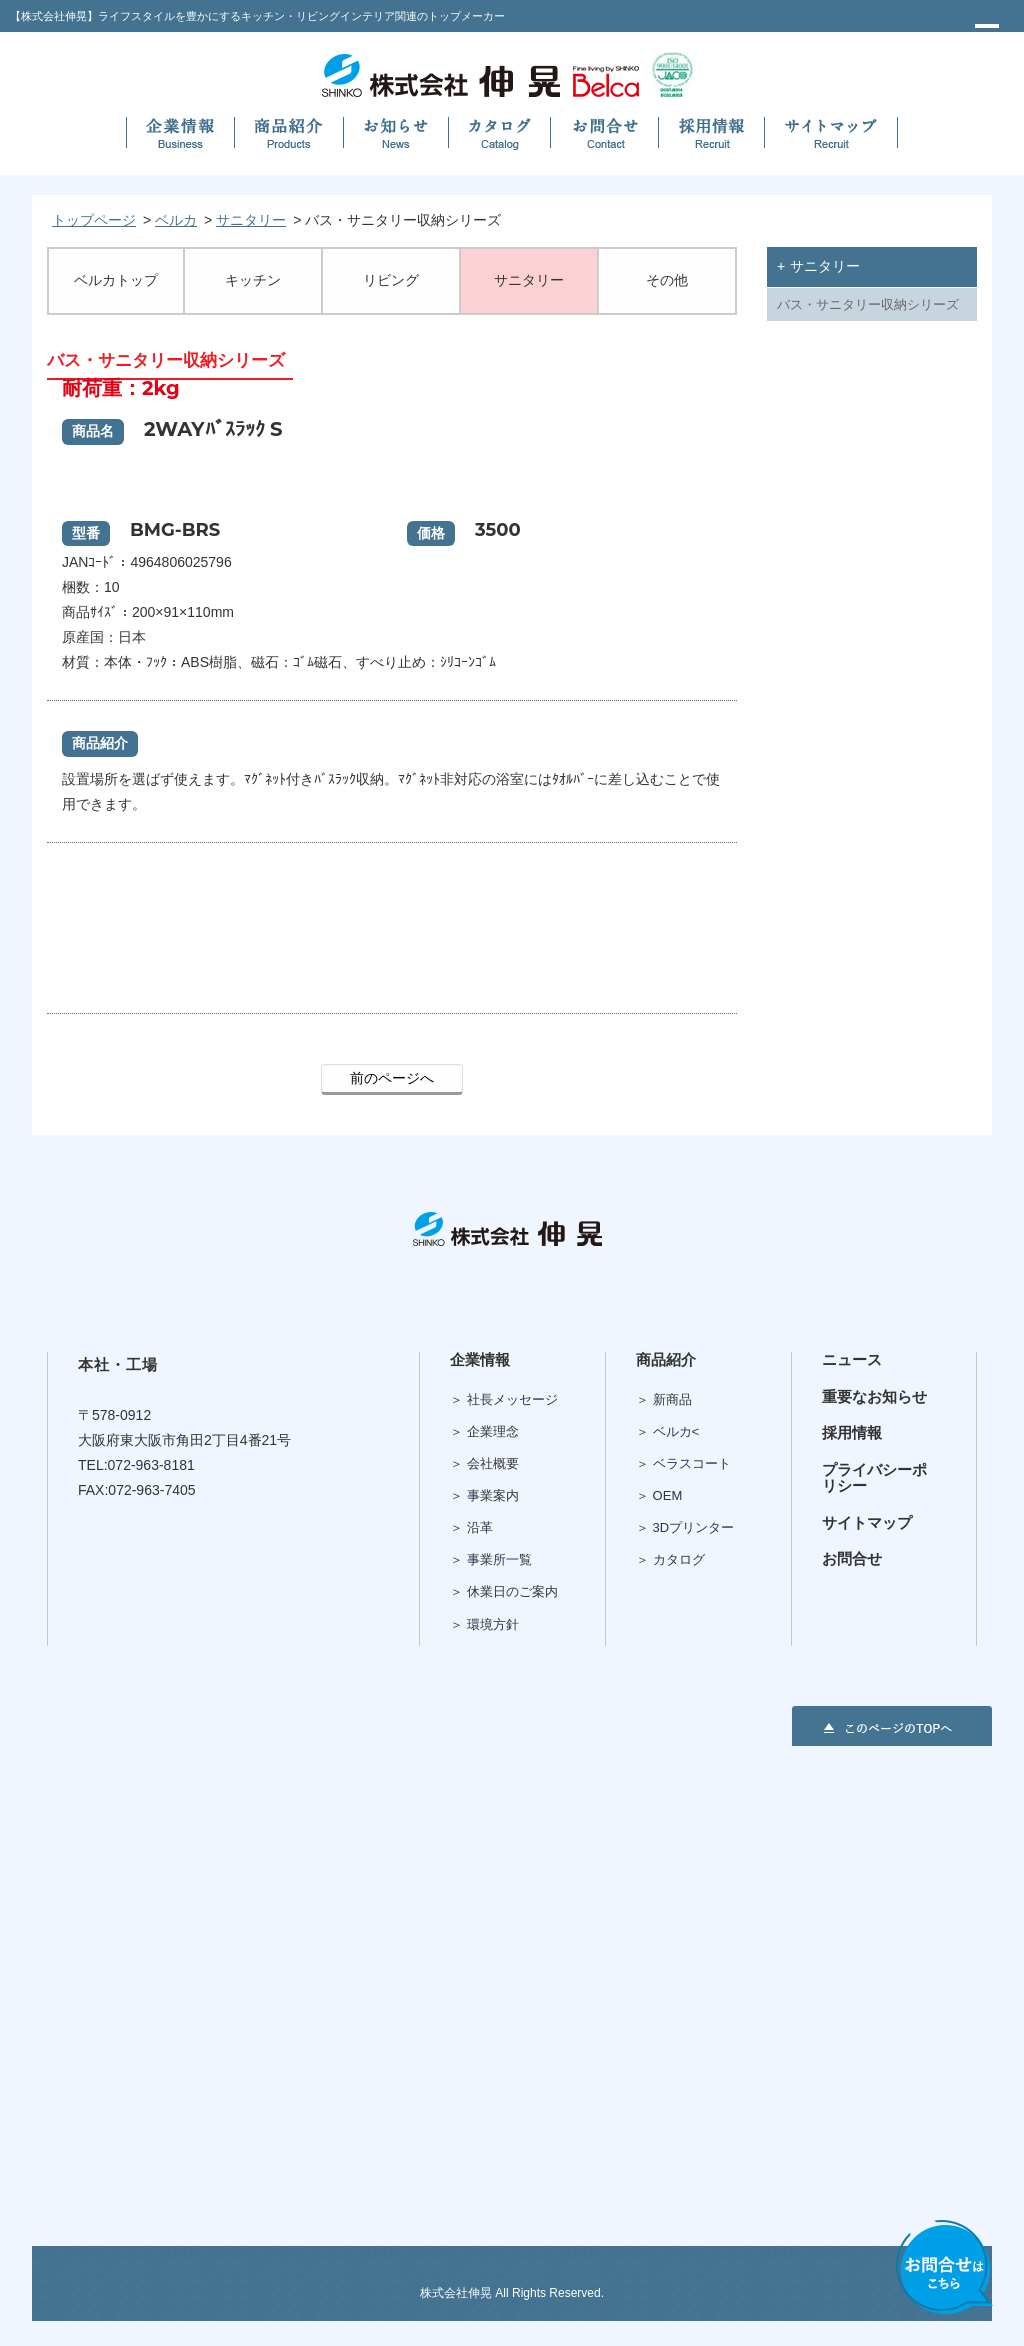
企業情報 (480, 1359)
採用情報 (852, 1432)
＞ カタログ (670, 1559)
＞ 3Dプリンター (685, 1527)
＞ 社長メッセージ (504, 1399)
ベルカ (176, 220)
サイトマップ (867, 1522)
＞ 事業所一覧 (491, 1559)
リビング (391, 280)
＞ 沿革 (471, 1527)
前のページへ (392, 1078)
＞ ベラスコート (683, 1463)
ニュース (852, 1359)
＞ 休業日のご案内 (504, 1591)
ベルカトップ (116, 280)
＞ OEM (659, 1495)
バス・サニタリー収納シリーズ (868, 305)
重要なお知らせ (874, 1396)
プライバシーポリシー (874, 1478)
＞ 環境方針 (484, 1624)
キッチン (253, 280)
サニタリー (251, 220)
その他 (667, 280)
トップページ (94, 220)
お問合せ (852, 1558)
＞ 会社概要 (484, 1463)
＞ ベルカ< (667, 1431)
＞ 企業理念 (484, 1431)
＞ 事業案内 (484, 1495)
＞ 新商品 (664, 1399)
